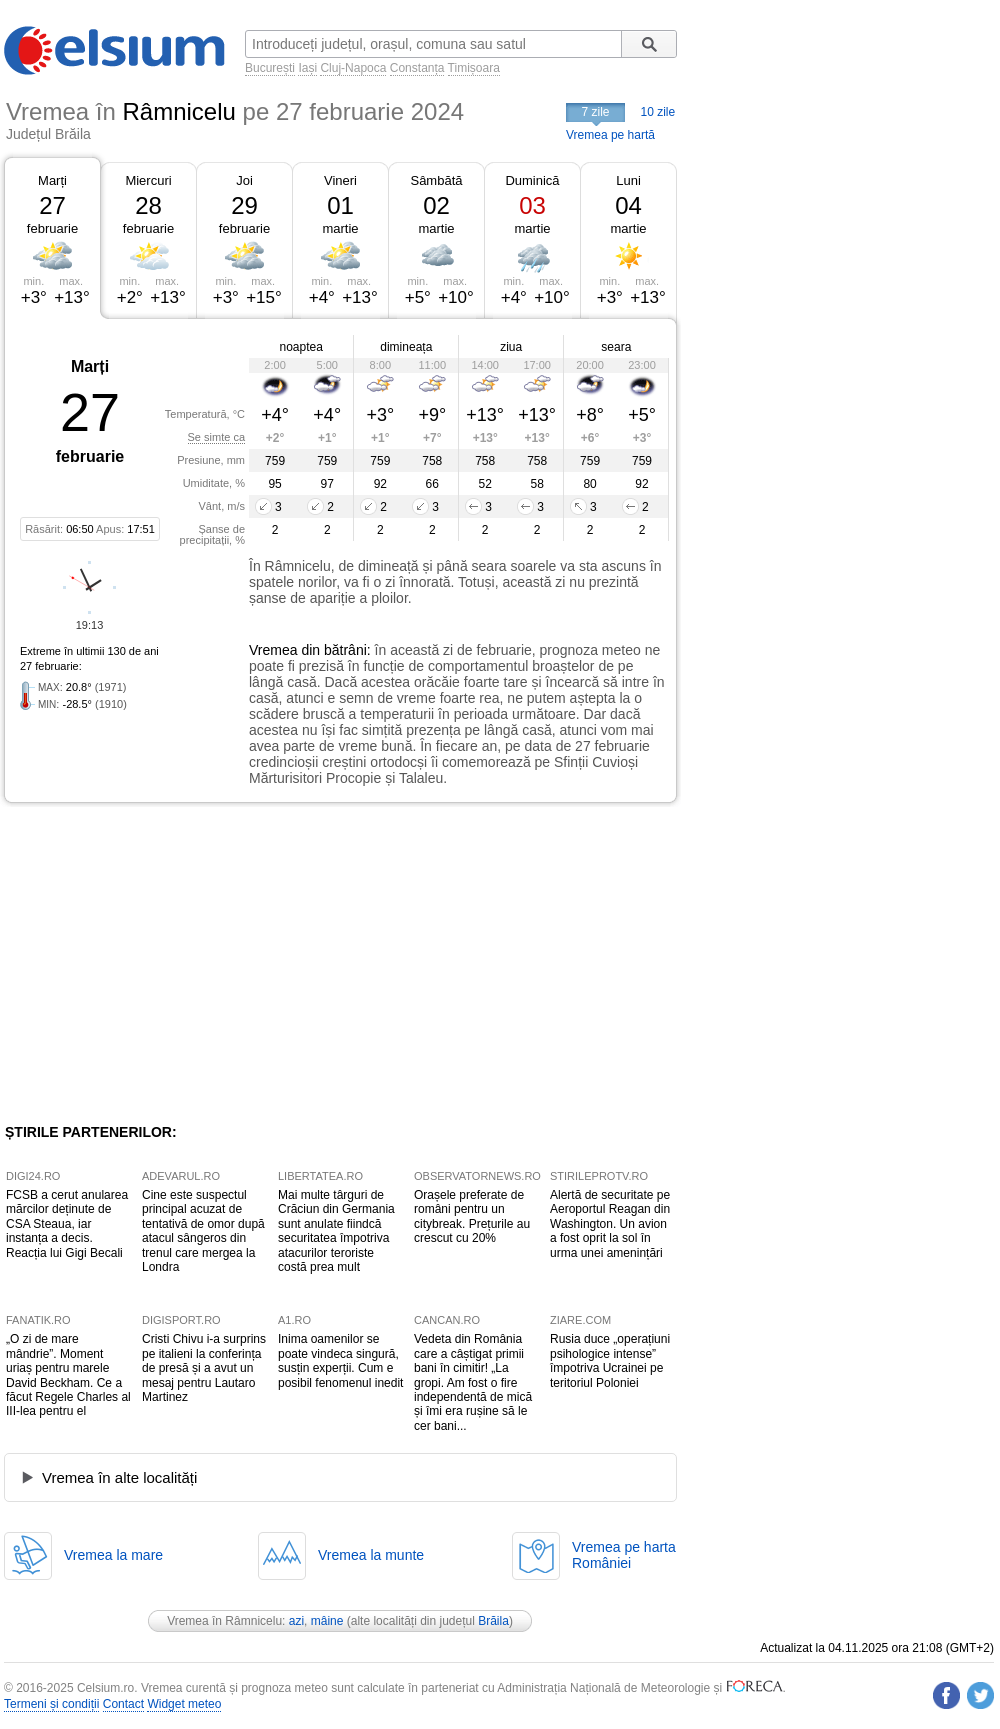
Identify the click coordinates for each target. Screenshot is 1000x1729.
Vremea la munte (371, 1555)
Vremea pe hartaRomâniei (624, 1555)
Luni (628, 180)
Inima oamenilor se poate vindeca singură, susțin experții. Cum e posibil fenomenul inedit (340, 1360)
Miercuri (148, 180)
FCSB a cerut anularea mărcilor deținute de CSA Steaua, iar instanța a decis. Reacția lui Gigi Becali (67, 1224)
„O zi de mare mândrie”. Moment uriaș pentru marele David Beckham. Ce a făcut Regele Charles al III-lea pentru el (68, 1375)
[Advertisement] (168, 963)
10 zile (658, 112)
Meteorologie (675, 1688)
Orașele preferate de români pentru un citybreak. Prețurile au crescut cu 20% (472, 1216)
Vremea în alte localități (119, 1477)
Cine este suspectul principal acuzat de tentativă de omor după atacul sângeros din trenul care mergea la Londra (203, 1231)
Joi (244, 180)
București (270, 68)
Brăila (493, 1621)
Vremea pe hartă (610, 135)
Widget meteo (184, 1704)
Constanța (417, 68)
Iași (307, 68)
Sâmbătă (436, 180)
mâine (327, 1621)
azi (296, 1621)
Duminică (532, 180)
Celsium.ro (105, 1688)
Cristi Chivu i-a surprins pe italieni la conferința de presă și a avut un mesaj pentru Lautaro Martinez (204, 1368)
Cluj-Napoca (353, 68)
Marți (52, 180)
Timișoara (474, 68)
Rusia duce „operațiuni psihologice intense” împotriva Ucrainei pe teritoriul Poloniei (610, 1360)
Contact (123, 1704)
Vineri (340, 180)
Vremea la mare (113, 1555)
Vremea (273, 650)
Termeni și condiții (51, 1704)
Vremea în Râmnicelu (224, 1621)
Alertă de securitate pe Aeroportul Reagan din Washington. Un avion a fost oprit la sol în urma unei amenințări (610, 1224)
